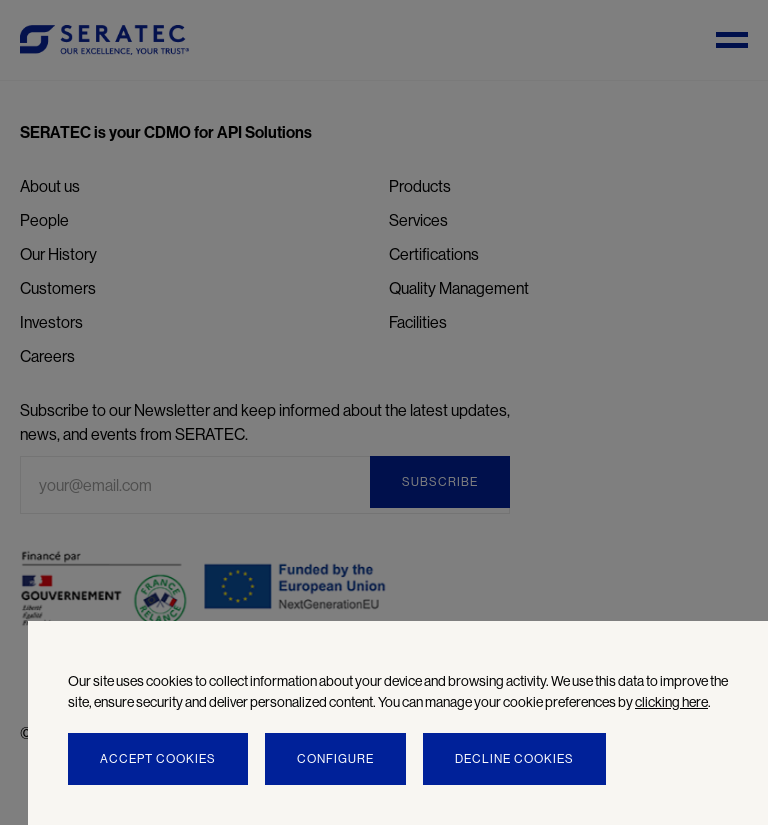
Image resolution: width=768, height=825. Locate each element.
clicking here (671, 702)
